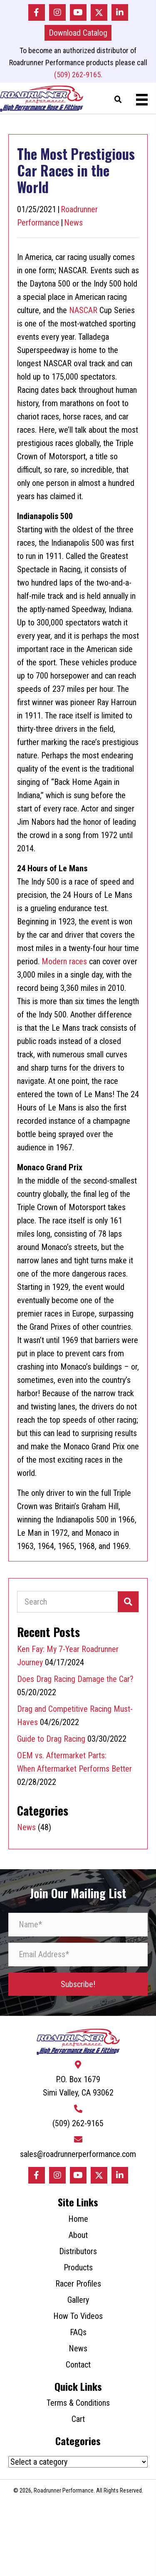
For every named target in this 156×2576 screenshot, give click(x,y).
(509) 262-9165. (78, 74)
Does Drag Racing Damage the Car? (75, 1679)
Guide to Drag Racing (51, 1739)
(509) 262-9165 (78, 2123)
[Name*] (78, 1924)
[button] (36, 12)
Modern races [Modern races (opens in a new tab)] (64, 961)
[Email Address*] (78, 1954)
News (73, 223)
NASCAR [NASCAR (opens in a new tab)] (83, 310)
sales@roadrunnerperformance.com (78, 2154)
